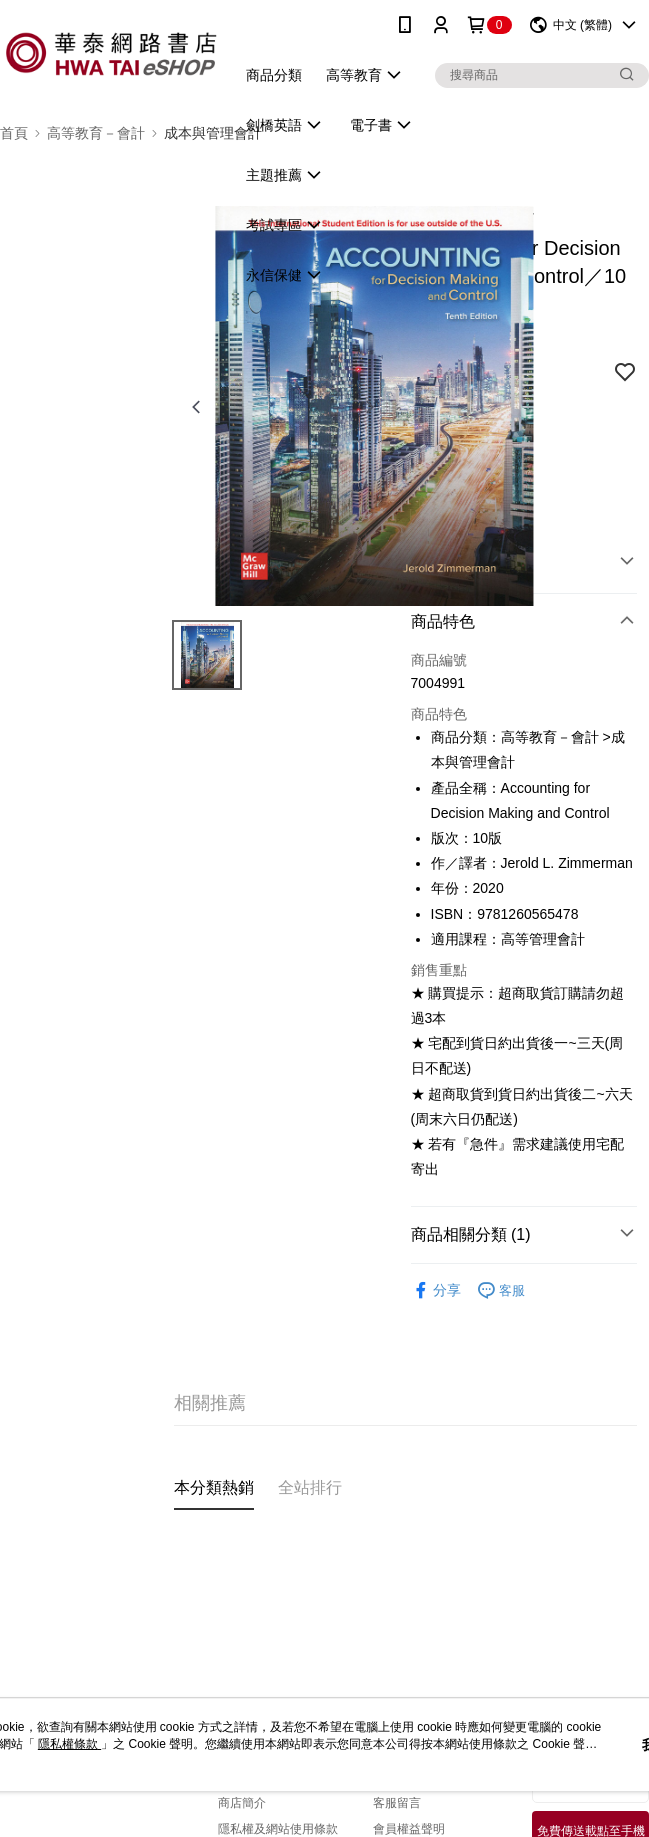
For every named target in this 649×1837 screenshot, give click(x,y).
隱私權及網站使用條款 (278, 1829)
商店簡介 (242, 1803)
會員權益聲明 (409, 1829)
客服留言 (397, 1803)
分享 (436, 1290)
